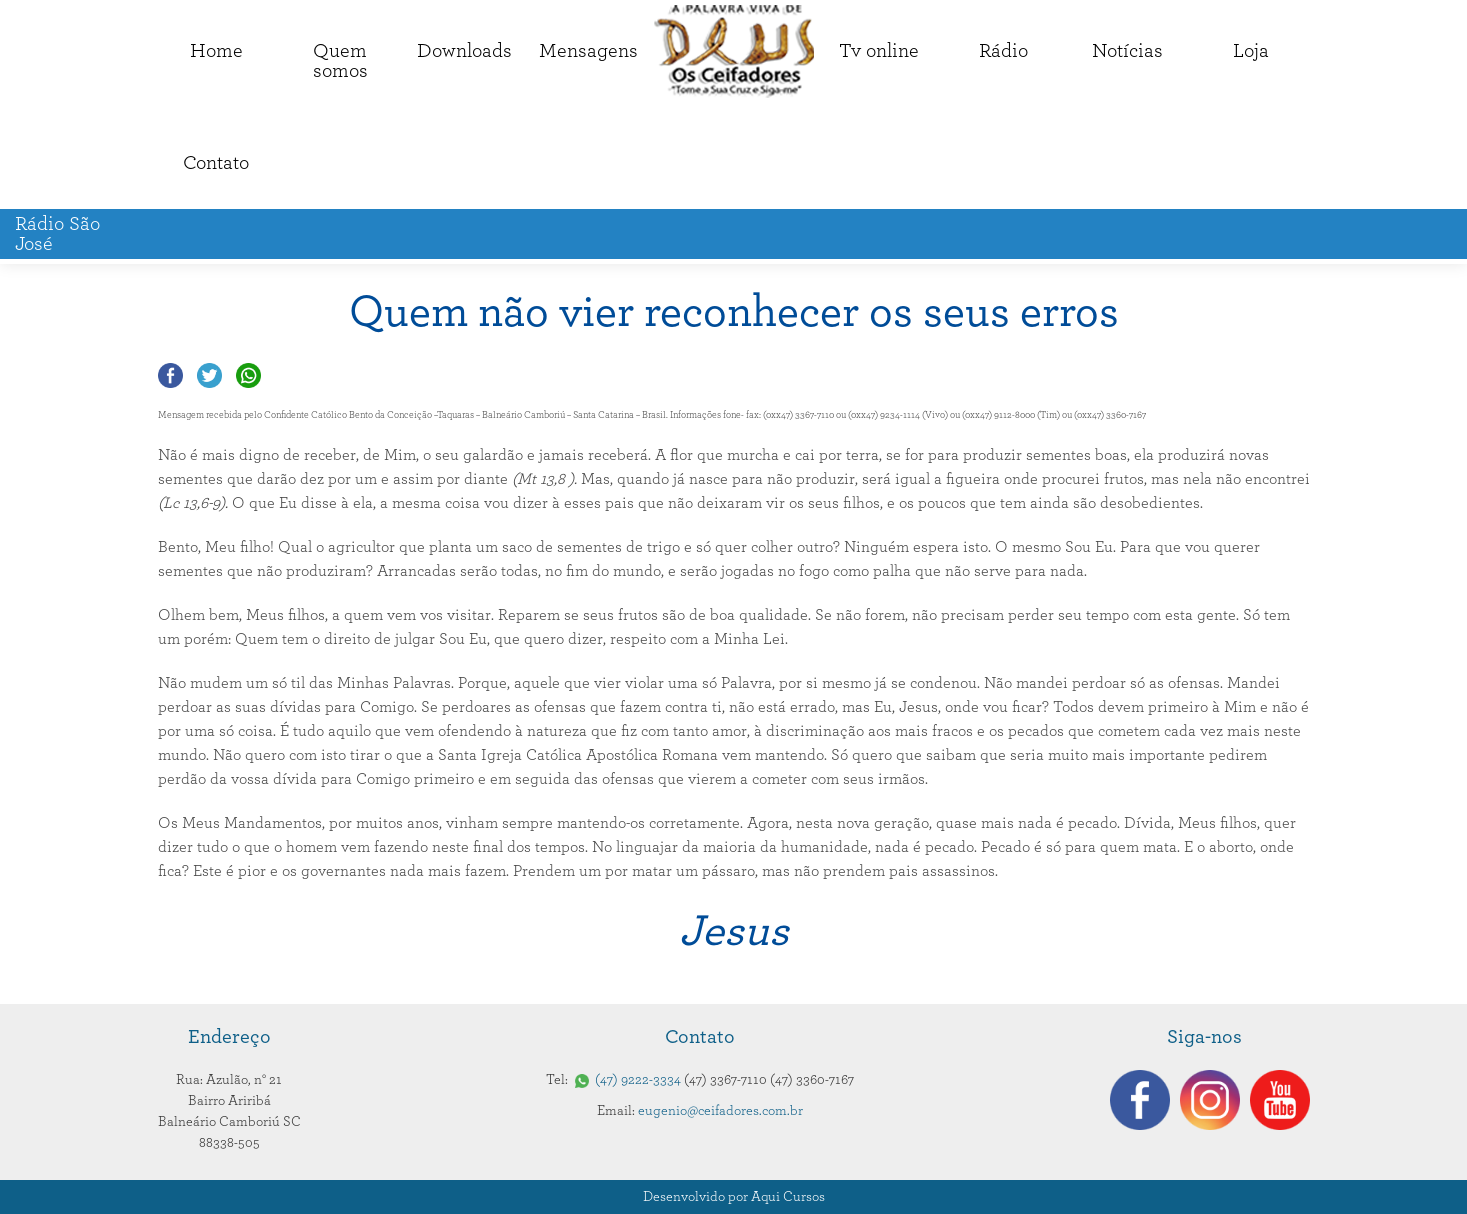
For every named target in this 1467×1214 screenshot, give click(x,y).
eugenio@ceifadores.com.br (720, 1111)
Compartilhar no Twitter (209, 375)
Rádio (1003, 51)
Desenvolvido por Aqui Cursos (734, 1197)
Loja (1251, 51)
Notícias (1127, 51)
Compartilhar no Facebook (170, 375)
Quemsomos (340, 61)
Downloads (464, 51)
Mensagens (588, 51)
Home (216, 51)
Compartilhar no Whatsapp (248, 375)
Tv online (879, 51)
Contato (216, 163)
